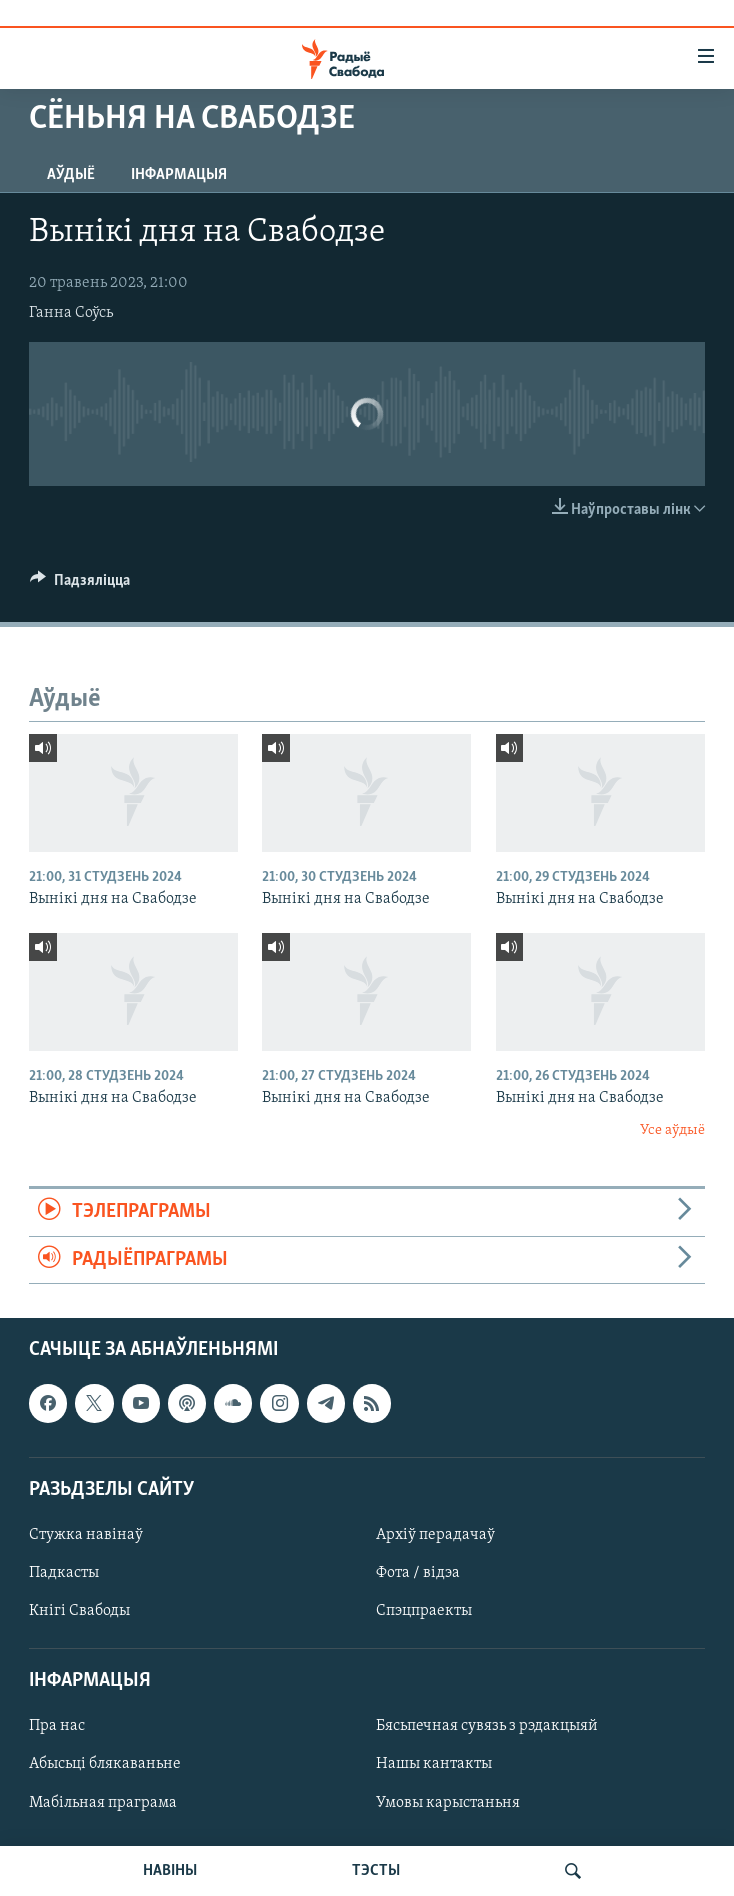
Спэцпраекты (424, 1611)
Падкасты (64, 1573)
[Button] (80, 585)
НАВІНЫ (170, 1871)
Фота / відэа (418, 1573)
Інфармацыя (179, 175)
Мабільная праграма (103, 1802)
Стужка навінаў (86, 1535)
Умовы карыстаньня (448, 1802)
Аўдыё (71, 175)
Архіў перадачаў (435, 1535)
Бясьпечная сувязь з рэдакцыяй (487, 1726)
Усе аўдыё (672, 1130)
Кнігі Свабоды (79, 1611)
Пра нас (57, 1726)
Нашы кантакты (434, 1764)
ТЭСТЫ (376, 1871)
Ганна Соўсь (71, 313)
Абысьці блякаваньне (105, 1764)
